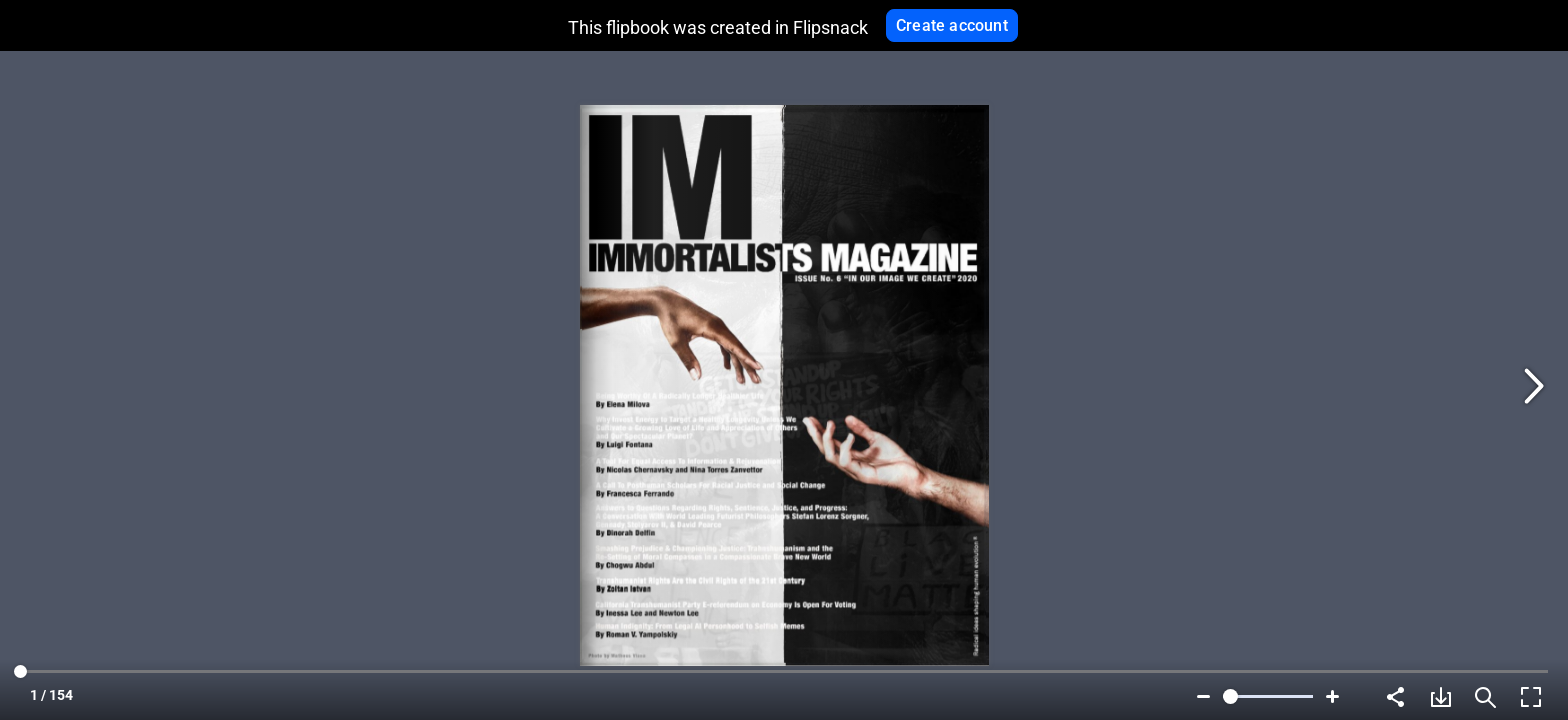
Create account (952, 25)
